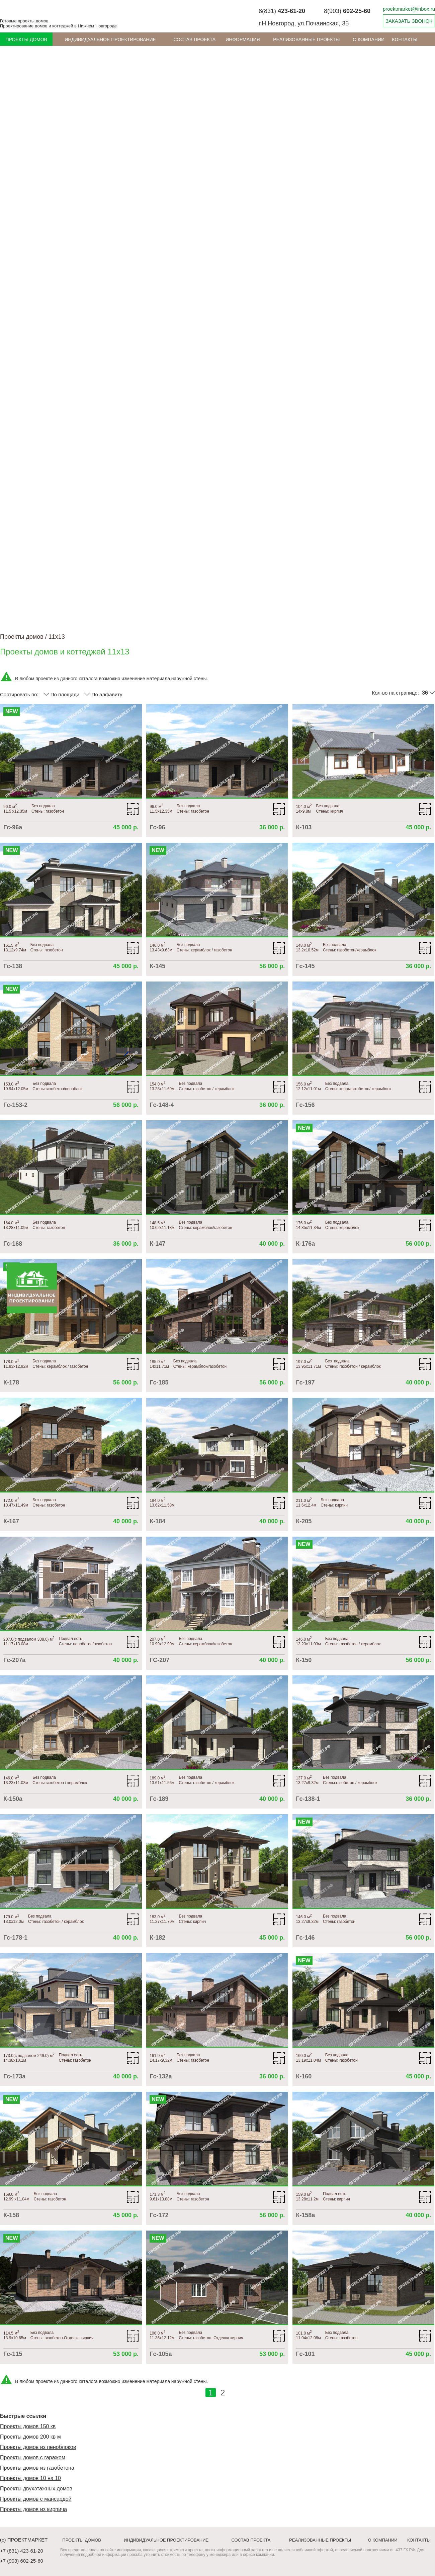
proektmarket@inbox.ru (409, 9)
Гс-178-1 (15, 1937)
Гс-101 (305, 2354)
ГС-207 (159, 1660)
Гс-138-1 (308, 1798)
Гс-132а (161, 2076)
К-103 (304, 827)
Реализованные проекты (306, 39)
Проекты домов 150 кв (28, 2426)
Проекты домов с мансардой (36, 2499)
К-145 (157, 966)
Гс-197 (305, 1382)
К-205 (304, 1521)
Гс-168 (12, 1243)
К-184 (157, 1521)
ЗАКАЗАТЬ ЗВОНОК (408, 21)
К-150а (12, 1798)
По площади (61, 694)
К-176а (305, 1243)
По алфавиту (103, 694)
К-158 (11, 2215)
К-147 (157, 1243)
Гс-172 (159, 2215)
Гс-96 (157, 827)
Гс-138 (12, 966)
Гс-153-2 (15, 1105)
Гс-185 (159, 1382)
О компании (368, 39)
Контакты (405, 39)
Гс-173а (14, 2076)
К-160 (304, 2076)
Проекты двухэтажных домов (36, 2488)
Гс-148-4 (162, 1105)
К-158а (305, 2215)
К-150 (304, 1660)
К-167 (11, 1521)
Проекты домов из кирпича (33, 2509)
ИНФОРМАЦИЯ (243, 39)
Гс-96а (12, 827)
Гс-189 (159, 1798)
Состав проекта (194, 39)
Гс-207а (14, 1660)
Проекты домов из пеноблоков (38, 2447)
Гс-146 (305, 1937)
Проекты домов (26, 39)
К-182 (157, 1937)
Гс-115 (12, 2354)
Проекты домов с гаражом (32, 2457)
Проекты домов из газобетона (37, 2468)
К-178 (11, 1382)
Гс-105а (161, 2354)
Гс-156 (305, 1105)
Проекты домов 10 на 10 (30, 2478)
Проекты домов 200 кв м (30, 2437)
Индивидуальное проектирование (110, 39)
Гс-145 (305, 966)
